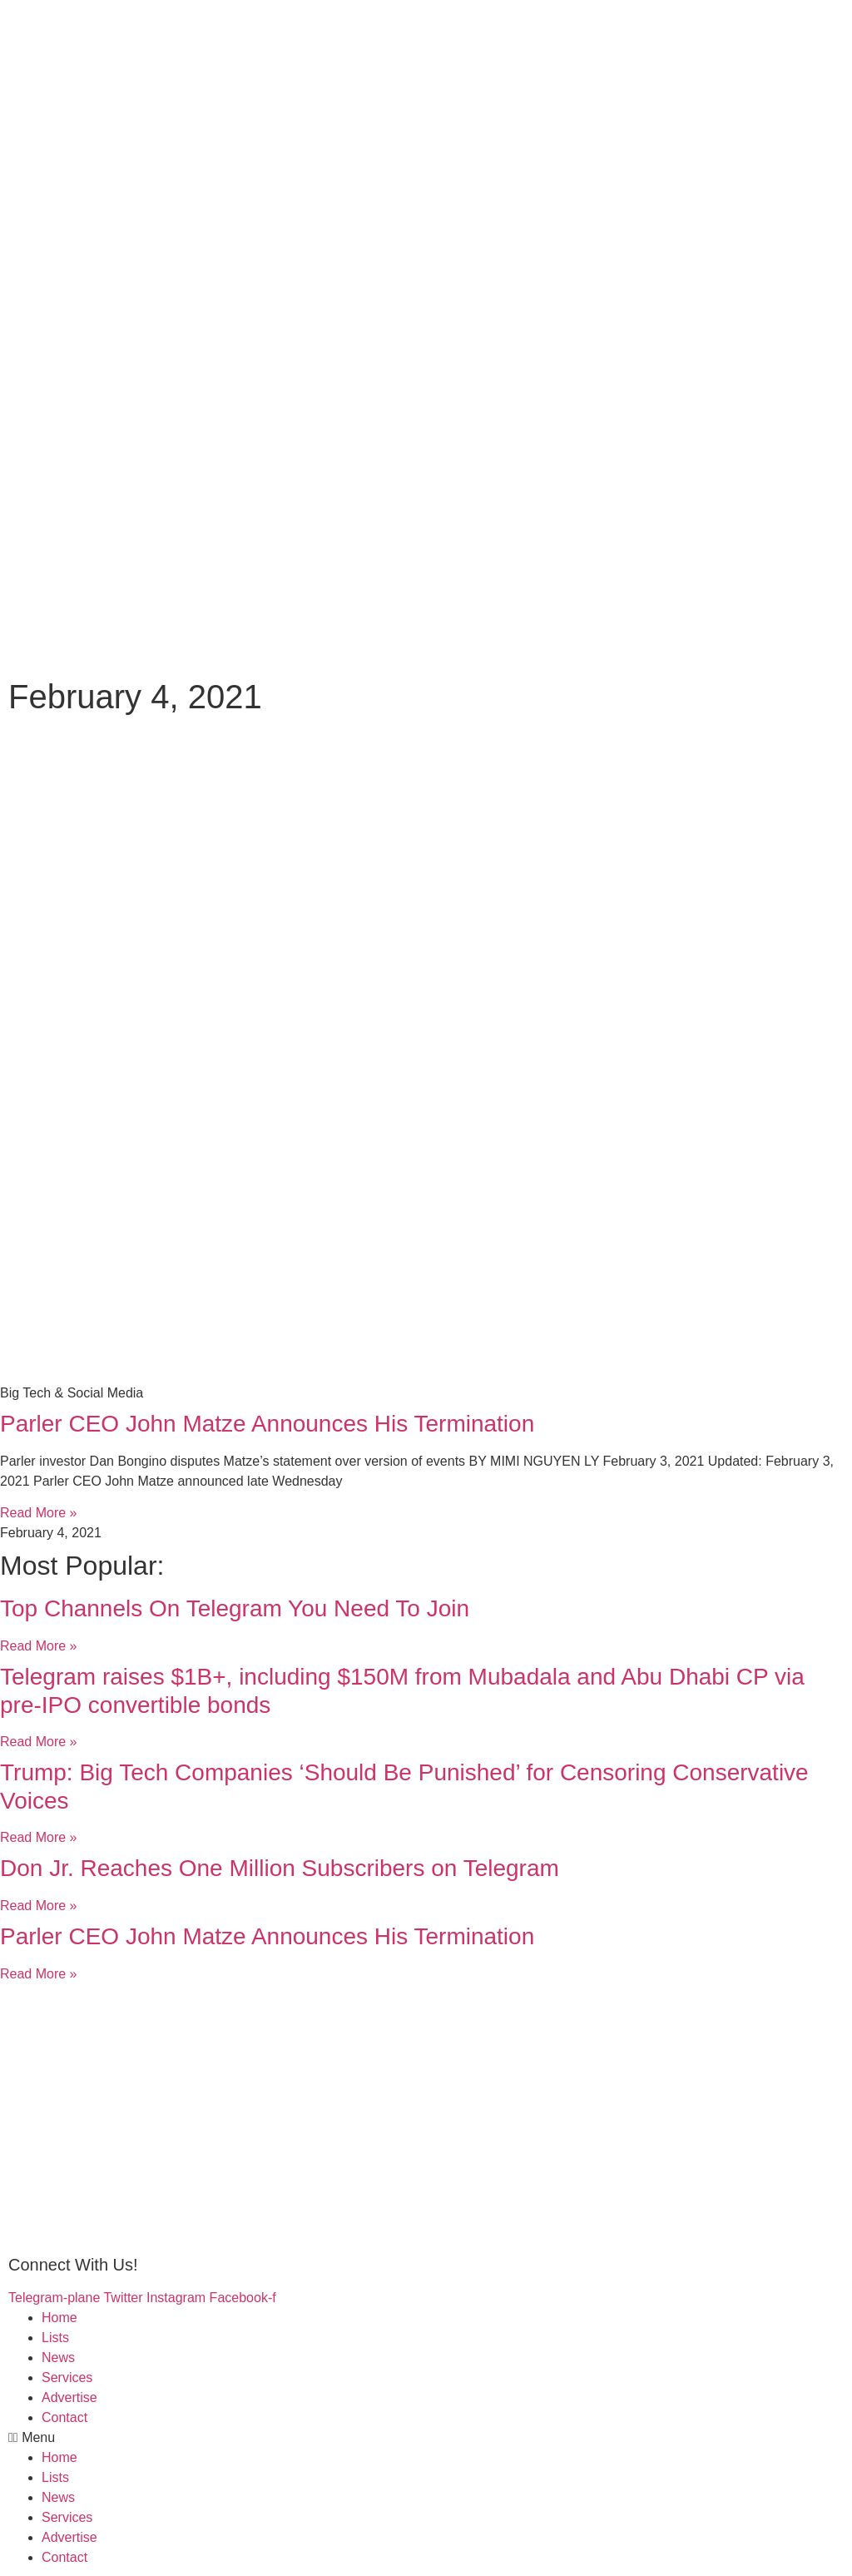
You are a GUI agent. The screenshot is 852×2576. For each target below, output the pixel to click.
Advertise (69, 2397)
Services (67, 2377)
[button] (426, 2438)
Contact (64, 2417)
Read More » (38, 1513)
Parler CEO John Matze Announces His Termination (267, 1424)
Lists (55, 2337)
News (58, 2357)
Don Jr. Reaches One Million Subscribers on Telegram (279, 1868)
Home (59, 2317)
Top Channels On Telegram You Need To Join (234, 1608)
